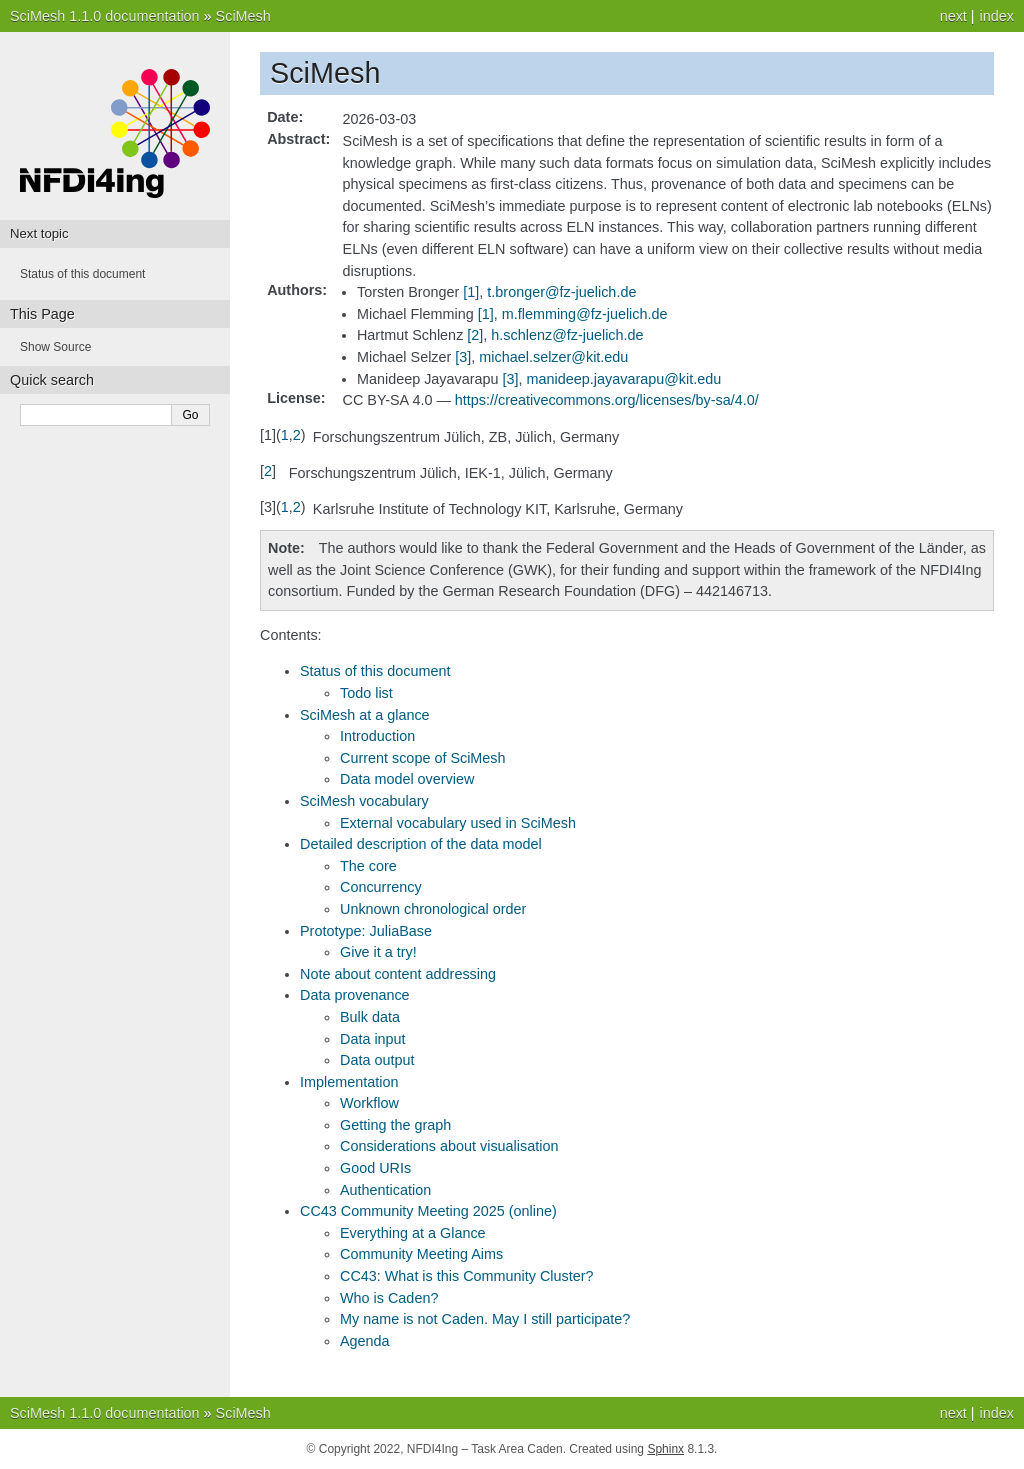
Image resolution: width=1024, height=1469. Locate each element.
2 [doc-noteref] (475, 335)
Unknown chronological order (433, 909)
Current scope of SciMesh (423, 758)
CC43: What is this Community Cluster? (467, 1276)
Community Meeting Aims (421, 1254)
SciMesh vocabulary (364, 801)
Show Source (55, 347)
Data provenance (355, 995)
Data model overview (407, 779)
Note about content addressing (398, 974)
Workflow (369, 1103)
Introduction (377, 736)
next (953, 16)
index (997, 16)
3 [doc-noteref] (463, 357)
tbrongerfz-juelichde (561, 292)
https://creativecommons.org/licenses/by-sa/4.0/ (607, 400)
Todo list (366, 693)
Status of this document (375, 671)
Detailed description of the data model (421, 844)
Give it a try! (378, 952)
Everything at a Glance (413, 1233)
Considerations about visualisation (449, 1146)
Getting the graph (395, 1125)
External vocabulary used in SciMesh (458, 823)
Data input (373, 1039)
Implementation (349, 1082)
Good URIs (375, 1168)
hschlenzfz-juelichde (567, 335)
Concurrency (381, 887)
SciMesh (243, 16)
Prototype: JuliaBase (366, 931)
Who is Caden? (389, 1298)
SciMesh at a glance (365, 715)
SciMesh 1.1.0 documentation (105, 16)
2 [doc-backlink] (297, 435)
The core (368, 866)
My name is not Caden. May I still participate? (485, 1319)
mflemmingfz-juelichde (585, 314)
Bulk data (370, 1017)
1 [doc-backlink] (285, 435)
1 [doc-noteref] (471, 292)
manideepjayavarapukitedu (624, 379)
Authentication (385, 1190)
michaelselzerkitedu (553, 357)
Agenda (365, 1341)
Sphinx (665, 1449)
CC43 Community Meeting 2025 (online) (428, 1211)
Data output (377, 1060)
